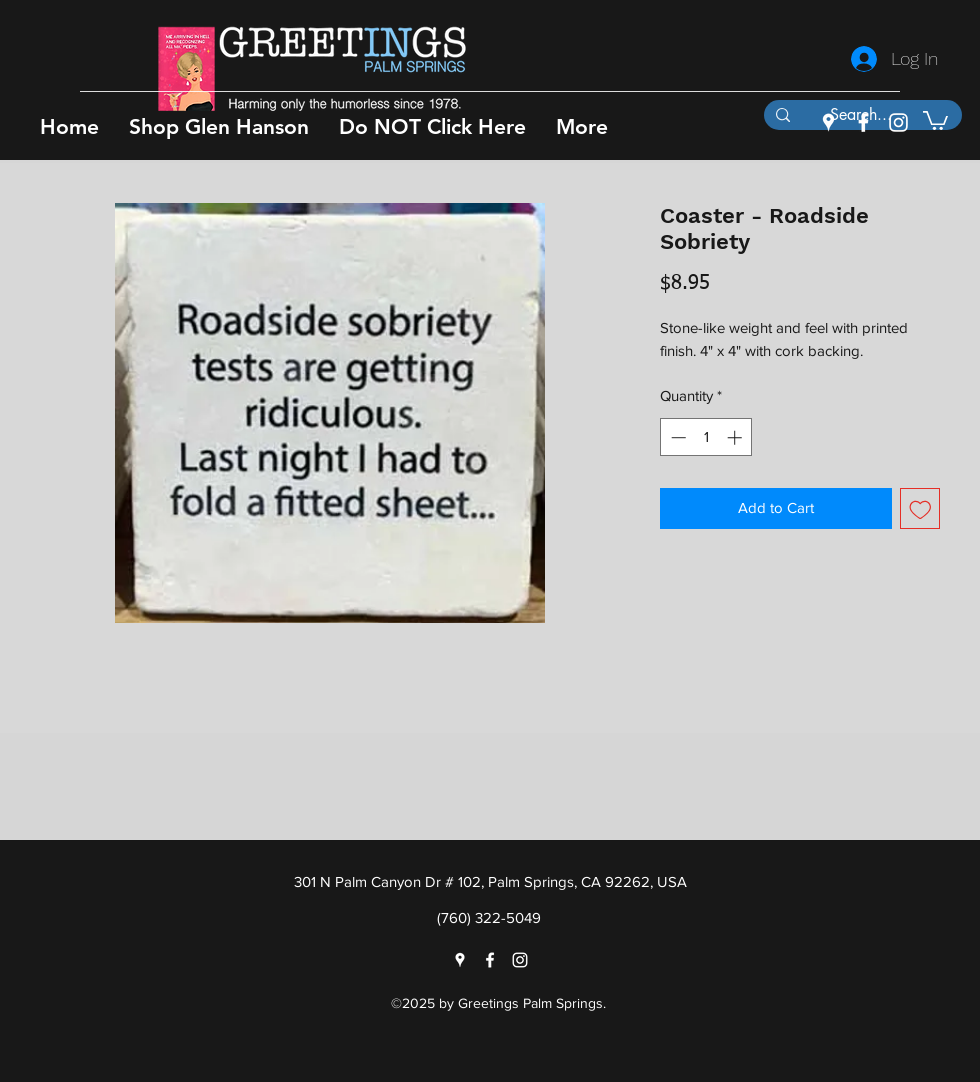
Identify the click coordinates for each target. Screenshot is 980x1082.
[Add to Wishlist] (920, 508)
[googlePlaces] (828, 122)
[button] (219, 126)
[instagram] (898, 122)
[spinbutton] (706, 437)
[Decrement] (676, 437)
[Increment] (736, 437)
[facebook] (863, 122)
